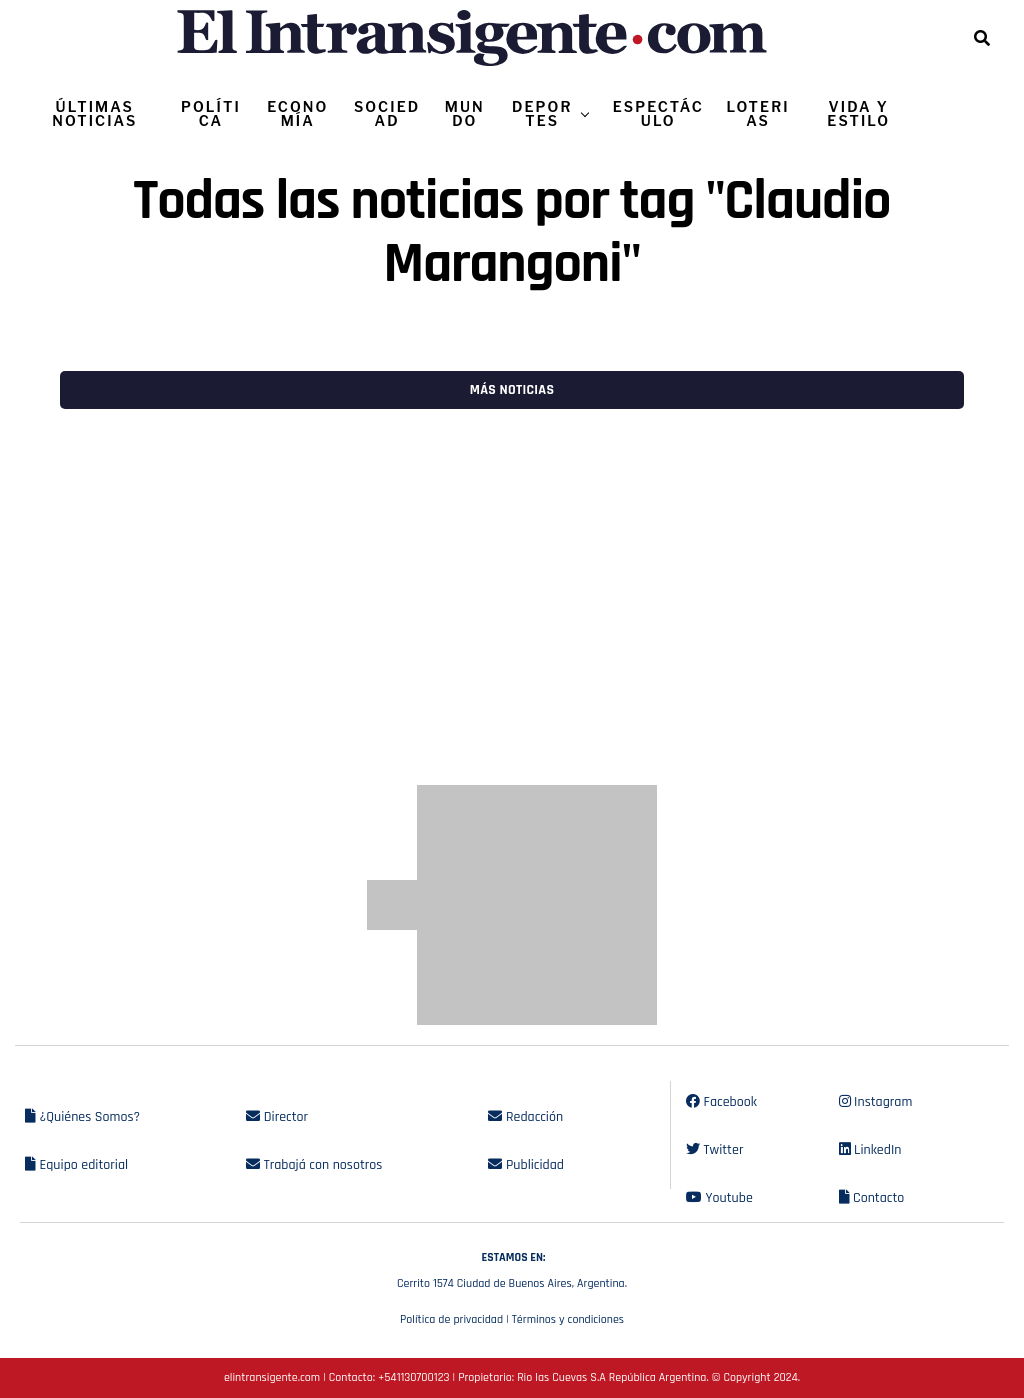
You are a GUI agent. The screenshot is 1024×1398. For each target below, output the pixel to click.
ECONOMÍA (297, 113)
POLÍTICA (211, 113)
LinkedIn (870, 1150)
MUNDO (465, 113)
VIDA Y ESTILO (858, 113)
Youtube (719, 1198)
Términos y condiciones (568, 1319)
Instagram (876, 1102)
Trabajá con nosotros (314, 1165)
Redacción (525, 1117)
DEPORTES (542, 113)
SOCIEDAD (387, 113)
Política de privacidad (451, 1319)
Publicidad (525, 1165)
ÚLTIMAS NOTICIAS (94, 113)
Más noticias (512, 390)
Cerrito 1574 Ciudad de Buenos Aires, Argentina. (512, 1268)
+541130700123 (413, 1377)
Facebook (721, 1102)
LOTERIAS (758, 113)
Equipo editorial (76, 1165)
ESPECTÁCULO (658, 113)
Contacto (872, 1198)
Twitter (714, 1150)
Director (277, 1117)
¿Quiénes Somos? (82, 1117)
